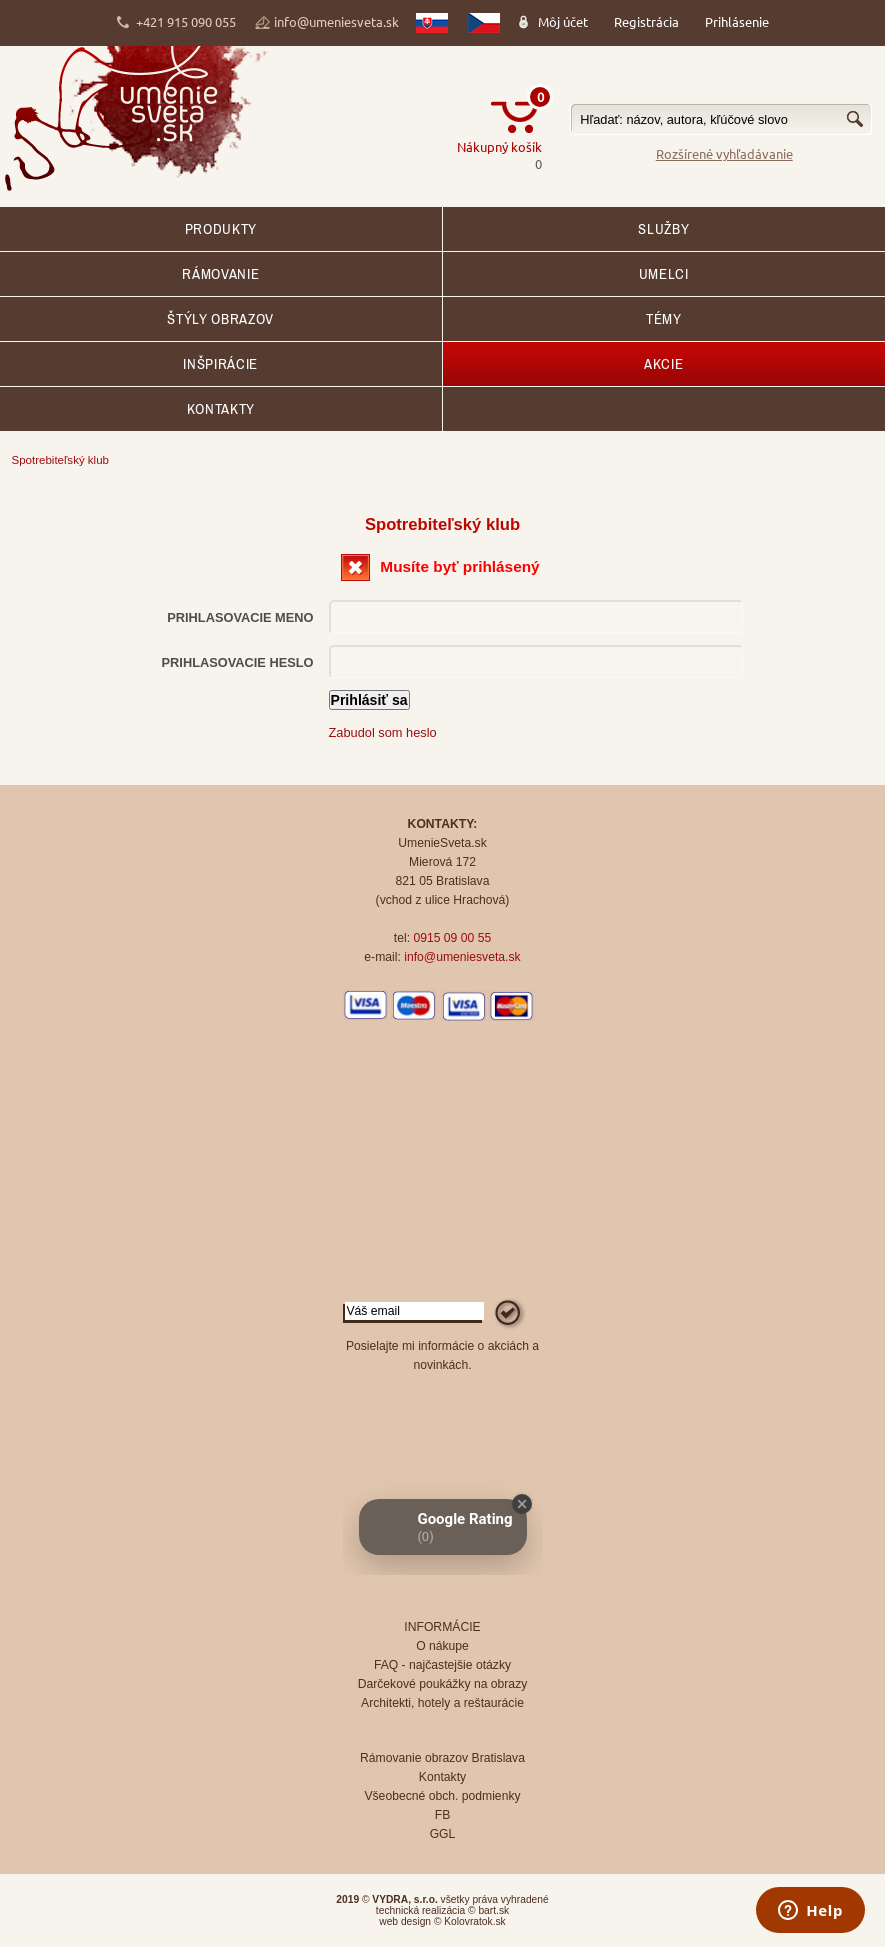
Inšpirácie (220, 364)
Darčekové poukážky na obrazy (443, 1684)
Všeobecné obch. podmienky (442, 1796)
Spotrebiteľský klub (60, 460)
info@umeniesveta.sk (336, 21)
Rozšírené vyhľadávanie (724, 153)
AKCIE (663, 364)
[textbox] (721, 119)
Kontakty (221, 409)
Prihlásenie (737, 21)
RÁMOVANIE (220, 274)
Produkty (221, 229)
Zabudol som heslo (383, 732)
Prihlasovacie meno (240, 617)
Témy (664, 319)
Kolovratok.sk (474, 1921)
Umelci (664, 274)
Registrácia (646, 21)
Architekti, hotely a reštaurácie (442, 1703)
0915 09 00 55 (452, 938)
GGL (443, 1834)
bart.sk (493, 1910)
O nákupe (442, 1646)
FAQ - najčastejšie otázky (442, 1665)
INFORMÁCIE (442, 1627)
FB (443, 1815)
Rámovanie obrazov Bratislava (442, 1758)
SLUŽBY (663, 229)
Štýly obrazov (220, 319)
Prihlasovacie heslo (238, 662)
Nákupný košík (499, 146)
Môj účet (563, 21)
